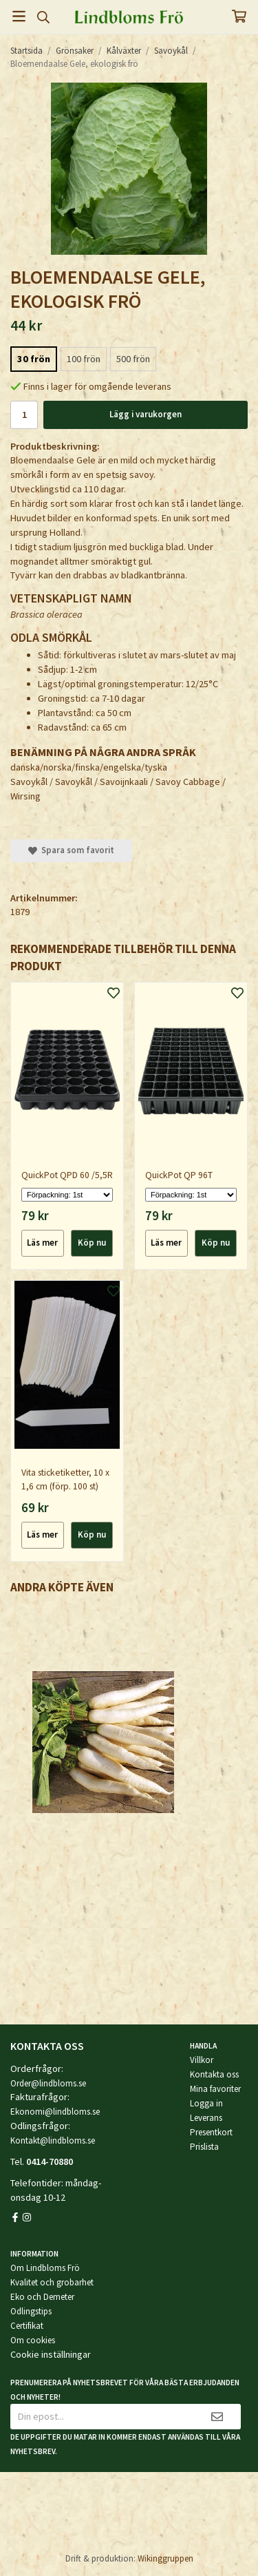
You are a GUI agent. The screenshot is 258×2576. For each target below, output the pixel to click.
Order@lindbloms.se (48, 2083)
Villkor (201, 2060)
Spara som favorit (71, 850)
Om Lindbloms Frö (45, 2268)
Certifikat (26, 2326)
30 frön (33, 359)
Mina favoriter (215, 2089)
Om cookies (32, 2340)
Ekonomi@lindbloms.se (55, 2111)
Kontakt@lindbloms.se (52, 2140)
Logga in (206, 2103)
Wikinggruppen (165, 2558)
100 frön (83, 359)
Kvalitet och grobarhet (52, 2282)
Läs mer (42, 1242)
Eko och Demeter (42, 2297)
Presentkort (211, 2132)
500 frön (133, 359)
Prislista (204, 2147)
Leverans (206, 2118)
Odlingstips (31, 2311)
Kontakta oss (214, 2074)
